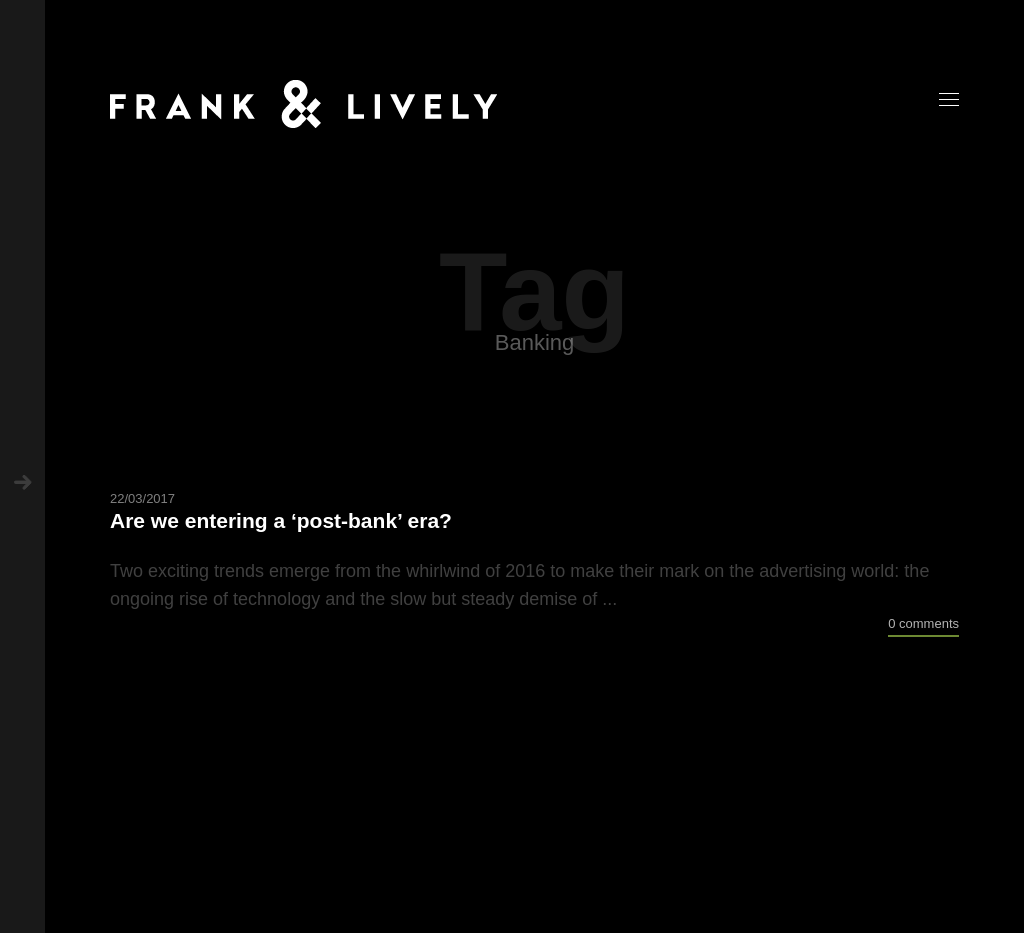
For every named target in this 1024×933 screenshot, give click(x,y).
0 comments (923, 623)
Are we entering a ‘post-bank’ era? (281, 520)
